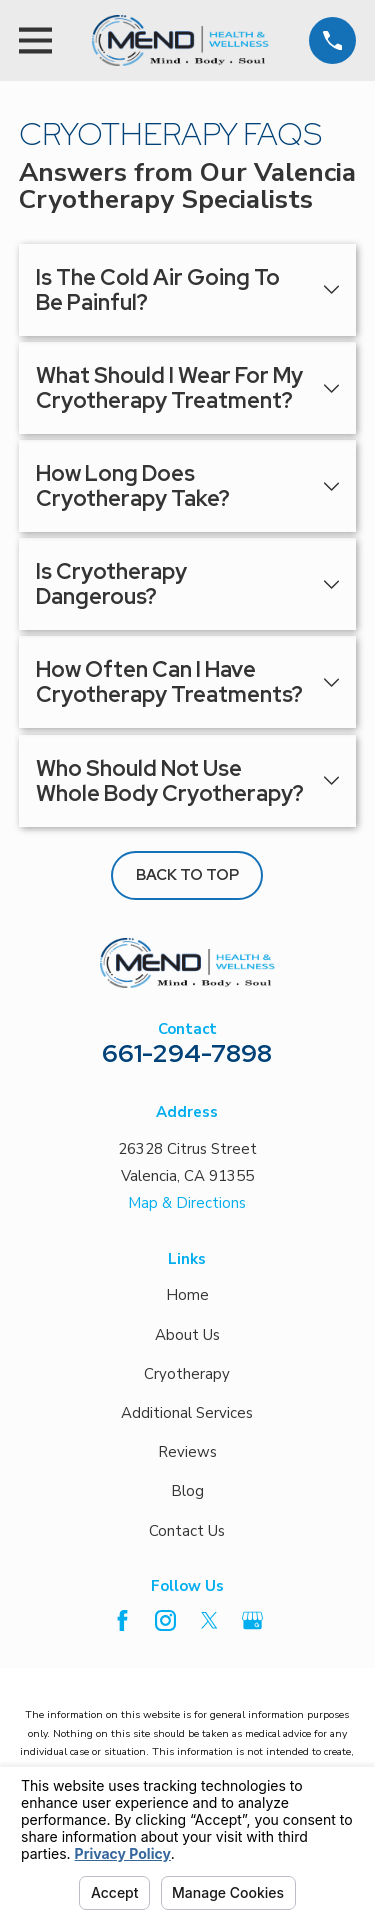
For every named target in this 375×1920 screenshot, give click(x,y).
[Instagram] (165, 1620)
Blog (187, 1491)
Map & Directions (187, 1203)
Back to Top (187, 875)
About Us (187, 1335)
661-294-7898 (187, 1053)
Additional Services (187, 1413)
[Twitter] (209, 1620)
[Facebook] (122, 1620)
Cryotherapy (187, 1374)
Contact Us (187, 1531)
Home (187, 1295)
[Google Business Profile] (252, 1620)
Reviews (187, 1452)
